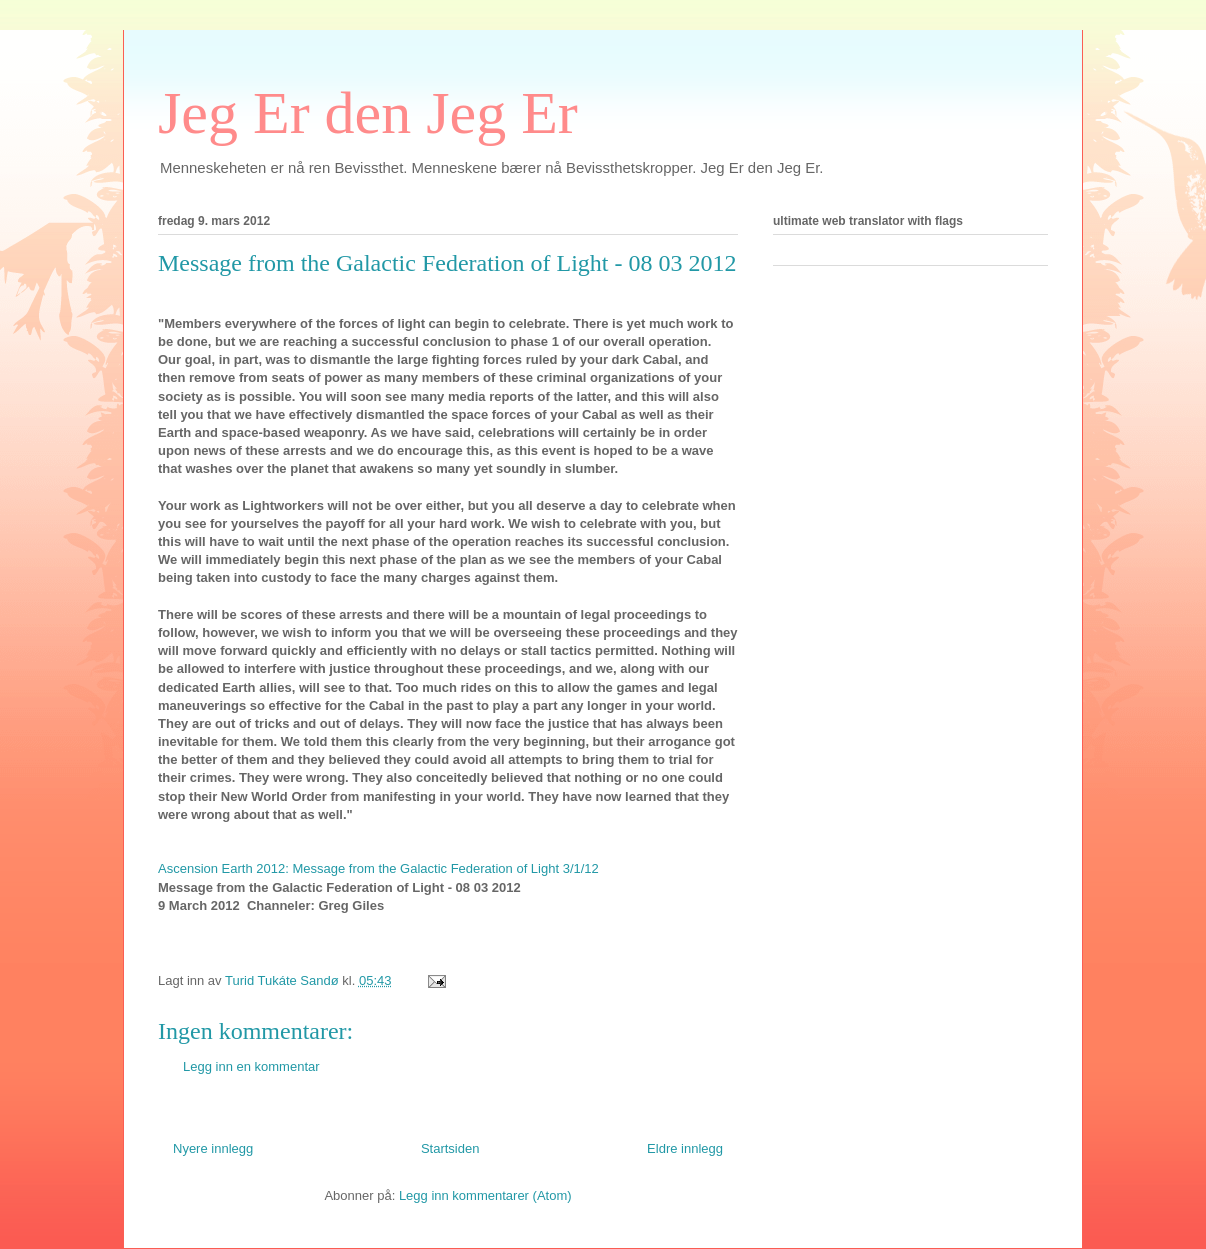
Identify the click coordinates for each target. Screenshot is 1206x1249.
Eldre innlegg (685, 1148)
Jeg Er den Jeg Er (368, 113)
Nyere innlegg (213, 1148)
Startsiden (450, 1148)
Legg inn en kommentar (251, 1066)
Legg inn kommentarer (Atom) (485, 1195)
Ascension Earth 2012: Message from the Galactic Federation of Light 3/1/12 (378, 868)
